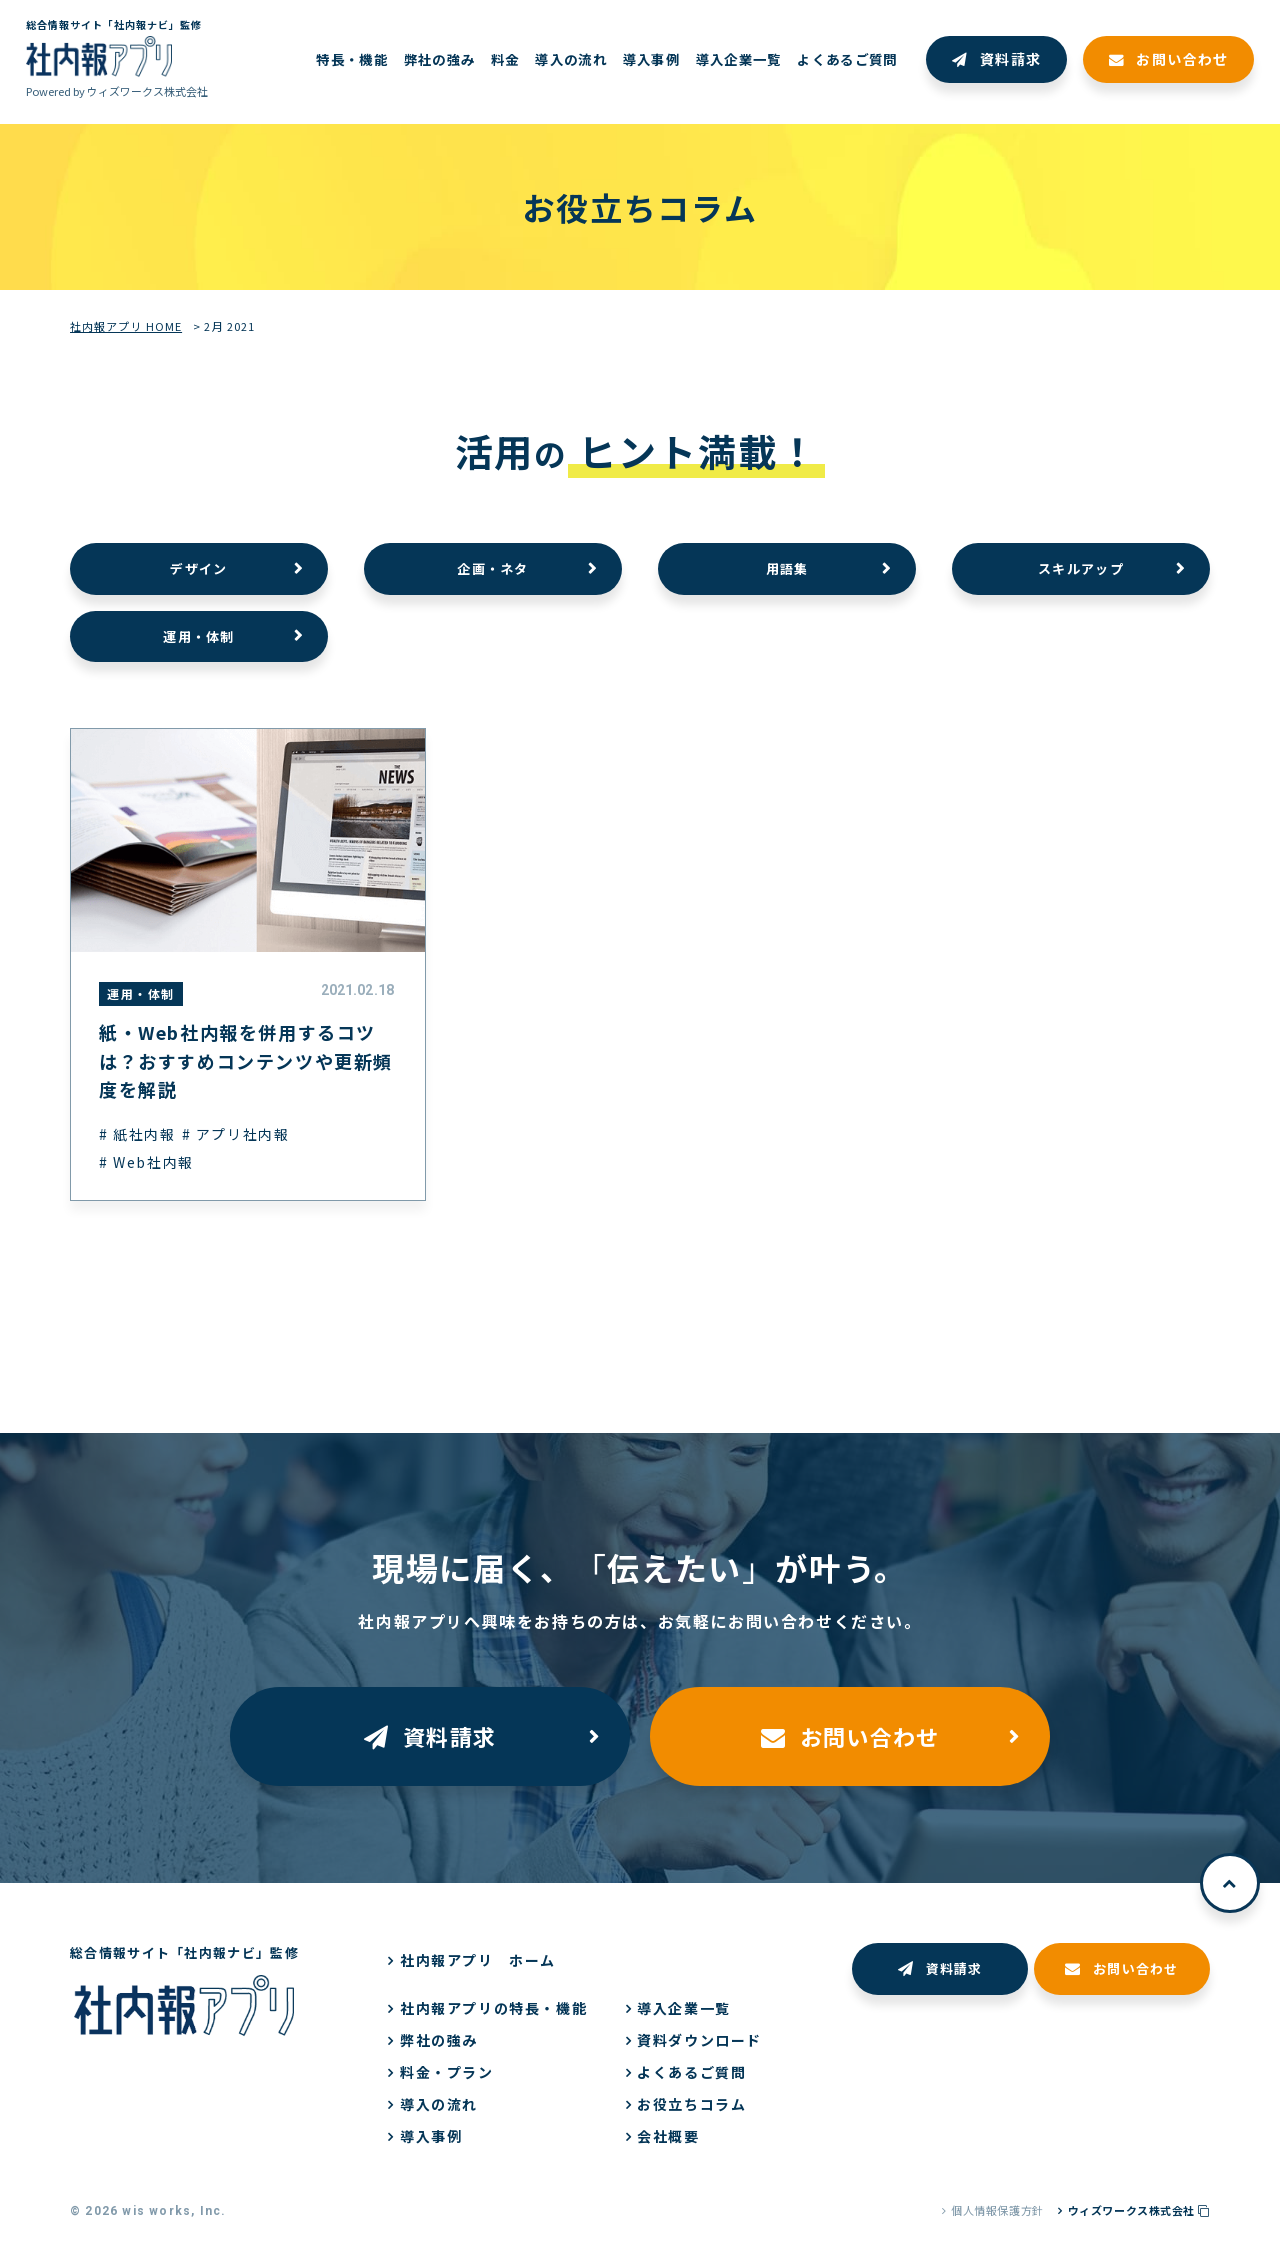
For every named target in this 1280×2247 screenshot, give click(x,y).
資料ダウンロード (699, 2040)
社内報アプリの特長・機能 (493, 2008)
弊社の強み (439, 2040)
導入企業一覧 (684, 2008)
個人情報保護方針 (997, 2210)
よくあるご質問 (691, 2072)
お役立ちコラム (691, 2104)
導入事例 (431, 2136)
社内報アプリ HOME (126, 326)
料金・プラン (447, 2072)
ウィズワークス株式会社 (1139, 2210)
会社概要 (668, 2136)
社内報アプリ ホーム (478, 1960)
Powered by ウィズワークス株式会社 (117, 91)
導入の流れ (439, 2104)
